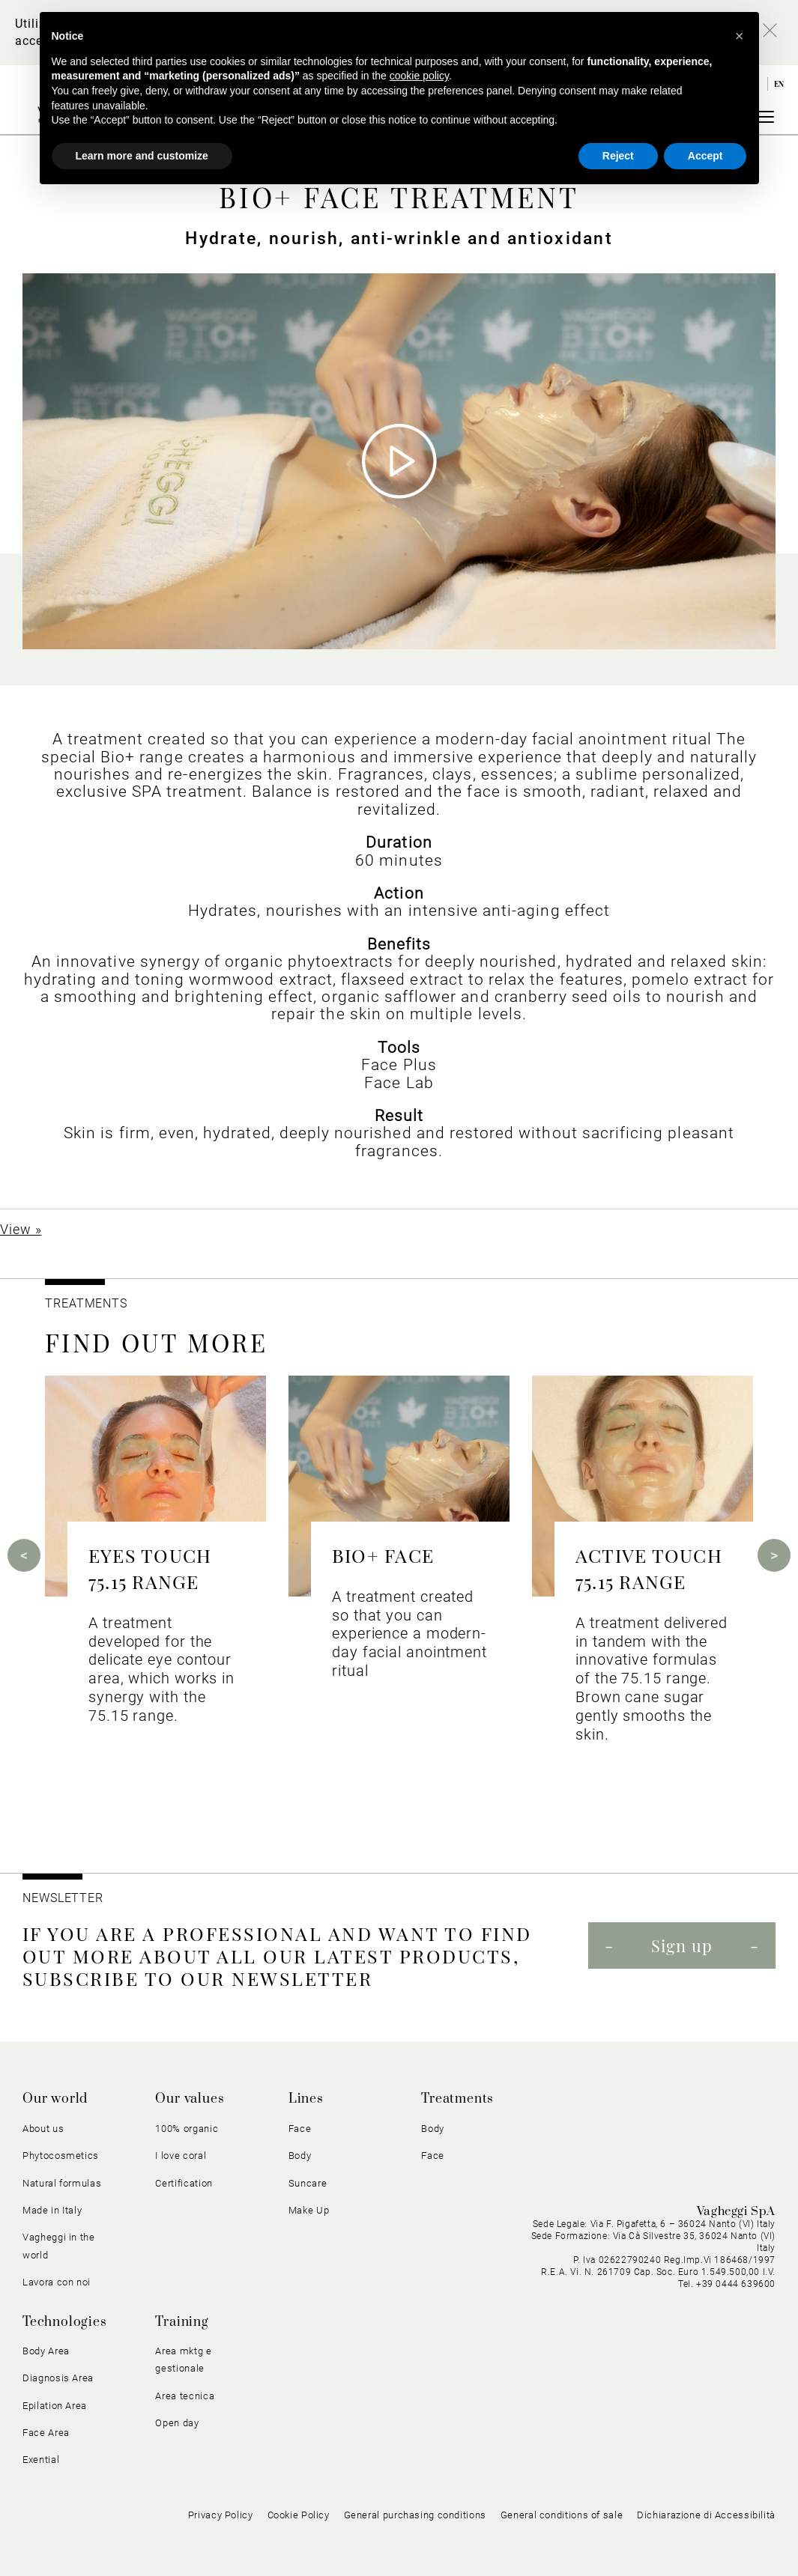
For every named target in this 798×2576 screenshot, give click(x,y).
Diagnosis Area (58, 2378)
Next (774, 1555)
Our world (55, 2099)
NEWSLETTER (62, 1898)
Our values (189, 2099)
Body (300, 2155)
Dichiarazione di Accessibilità (706, 2515)
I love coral (180, 2155)
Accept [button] (705, 156)
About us (43, 2128)
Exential (40, 2459)
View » (20, 1229)
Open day (177, 2422)
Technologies (64, 2322)
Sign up (682, 1945)
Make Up (309, 2210)
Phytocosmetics (60, 2155)
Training (181, 2322)
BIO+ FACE (383, 1555)
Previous (23, 1555)
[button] (740, 36)
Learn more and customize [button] (142, 156)
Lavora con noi (56, 2282)
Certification (183, 2183)
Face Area (46, 2432)
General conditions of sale (562, 2515)
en (779, 84)
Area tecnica (184, 2396)
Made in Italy (52, 2210)
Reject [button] (618, 156)
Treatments (457, 2099)
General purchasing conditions (415, 2515)
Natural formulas (61, 2183)
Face (300, 2128)
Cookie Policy (298, 2515)
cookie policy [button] (419, 76)
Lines (306, 2099)
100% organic (186, 2128)
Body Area (46, 2351)
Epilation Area (54, 2405)
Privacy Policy (220, 2515)
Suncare (307, 2183)
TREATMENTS (88, 1303)
